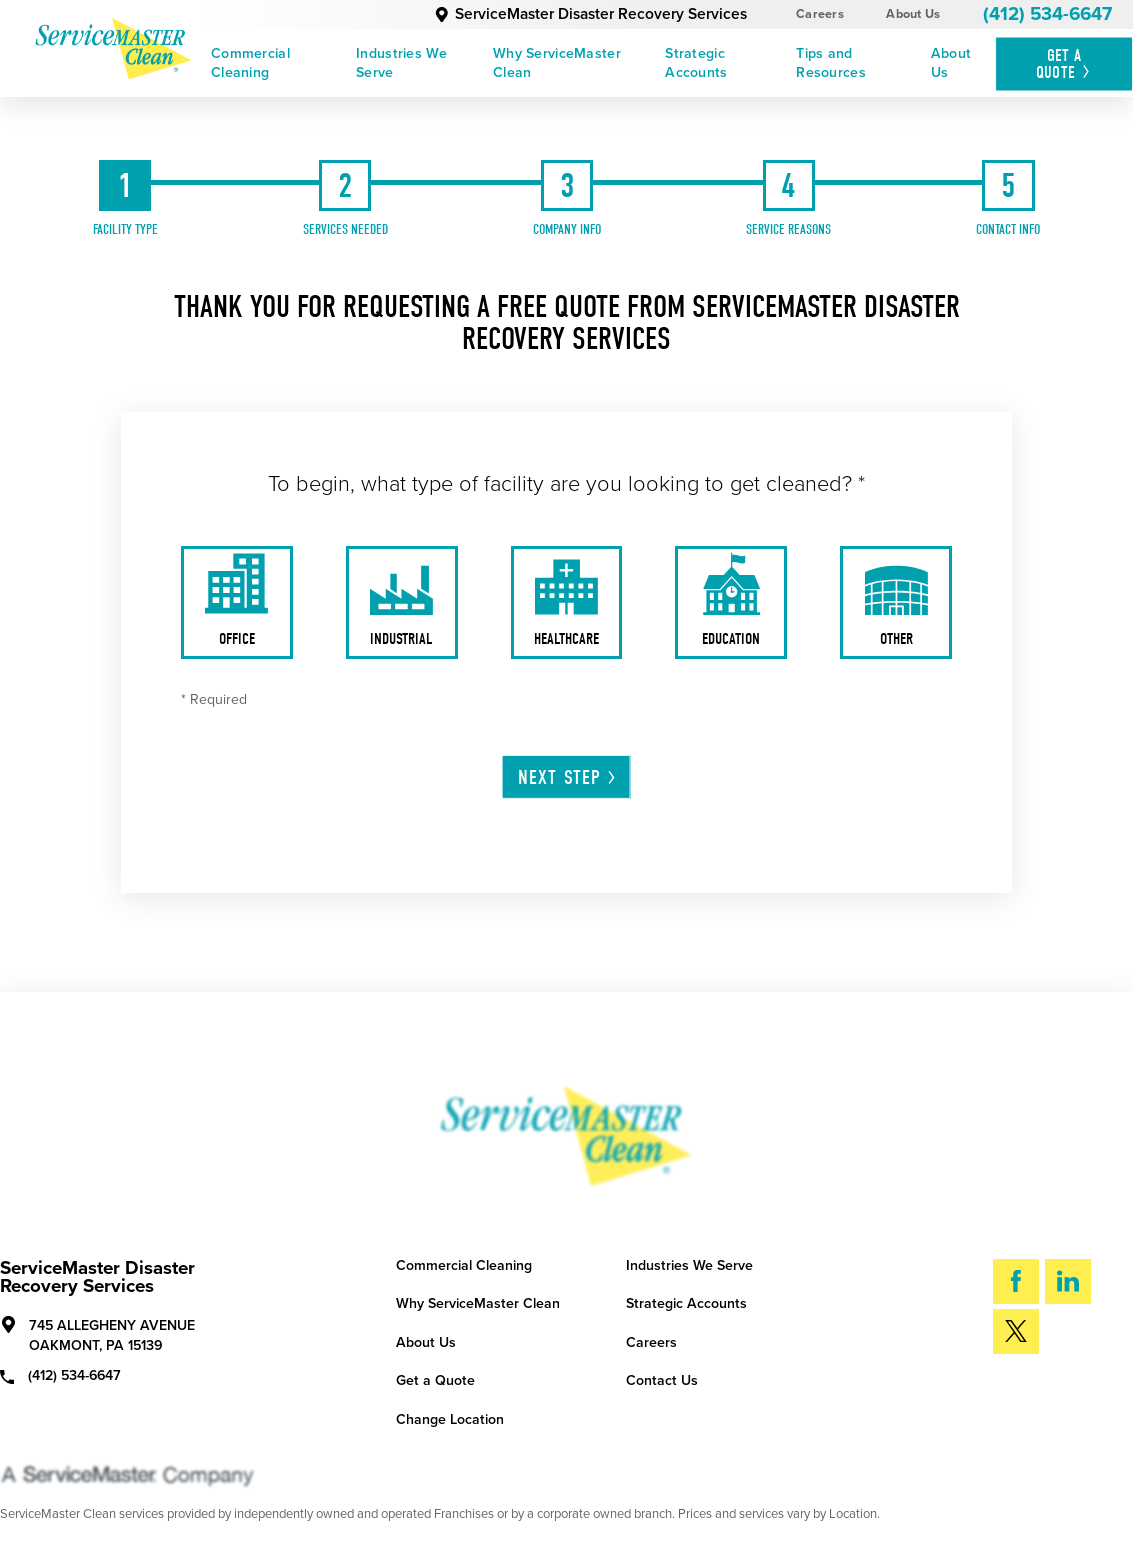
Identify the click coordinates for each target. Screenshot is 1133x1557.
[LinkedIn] (1068, 1281)
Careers (820, 14)
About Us (913, 14)
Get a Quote (435, 1380)
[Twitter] (1016, 1331)
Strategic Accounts (696, 63)
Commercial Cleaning (250, 63)
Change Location (450, 1419)
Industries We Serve (401, 63)
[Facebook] (1016, 1281)
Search (1051, 1394)
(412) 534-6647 (1047, 14)
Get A (1064, 63)
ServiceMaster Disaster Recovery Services (590, 14)
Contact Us (662, 1380)
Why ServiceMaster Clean (557, 63)
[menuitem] (276, 63)
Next (568, 777)
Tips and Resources (831, 63)
